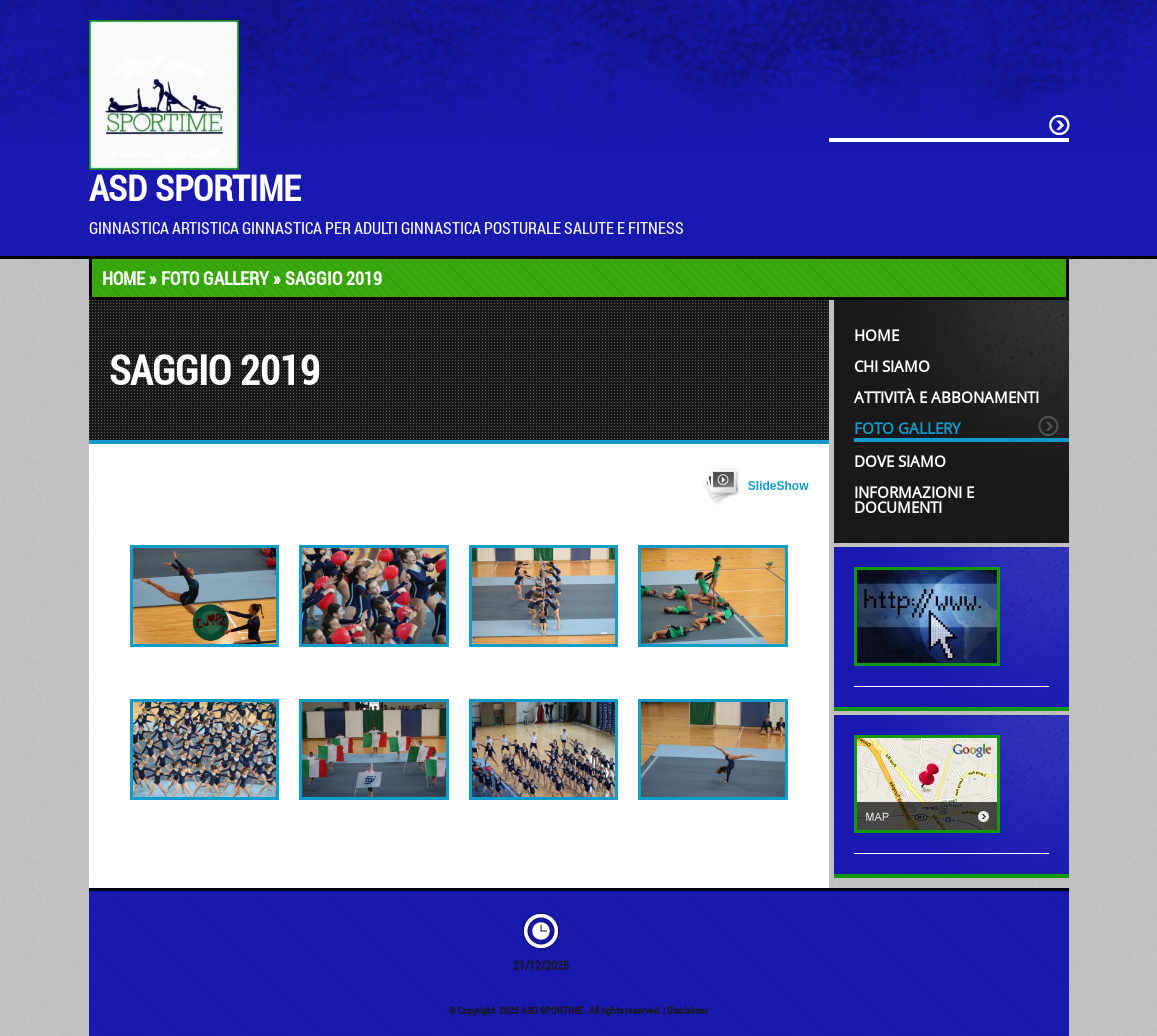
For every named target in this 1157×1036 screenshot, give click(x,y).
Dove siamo (900, 461)
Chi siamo (892, 366)
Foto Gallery (215, 278)
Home (123, 278)
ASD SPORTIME (194, 187)
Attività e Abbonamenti (946, 397)
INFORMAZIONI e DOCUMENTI (914, 499)
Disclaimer (687, 1010)
